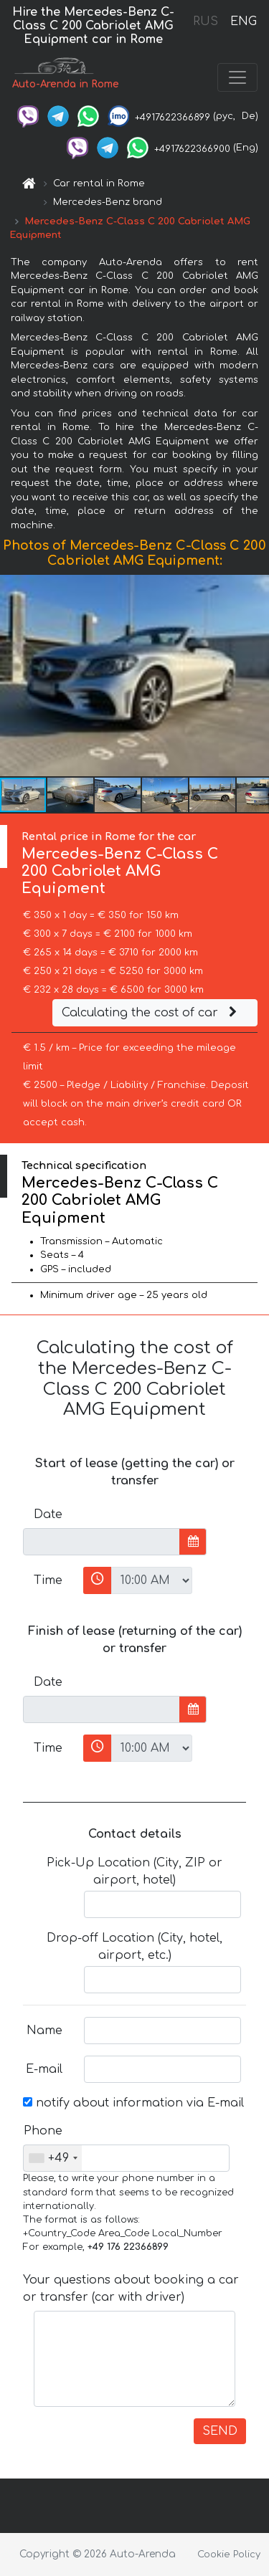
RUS (205, 21)
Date (48, 1514)
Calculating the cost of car (151, 1012)
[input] (101, 1541)
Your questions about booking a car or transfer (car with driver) (131, 2289)
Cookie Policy (228, 2554)
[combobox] (53, 2158)
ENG (243, 21)
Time (48, 1580)
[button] (256, 675)
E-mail (44, 2069)
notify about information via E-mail (133, 2102)
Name (44, 2030)
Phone (43, 2130)
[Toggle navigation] (237, 77)
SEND (219, 2431)
